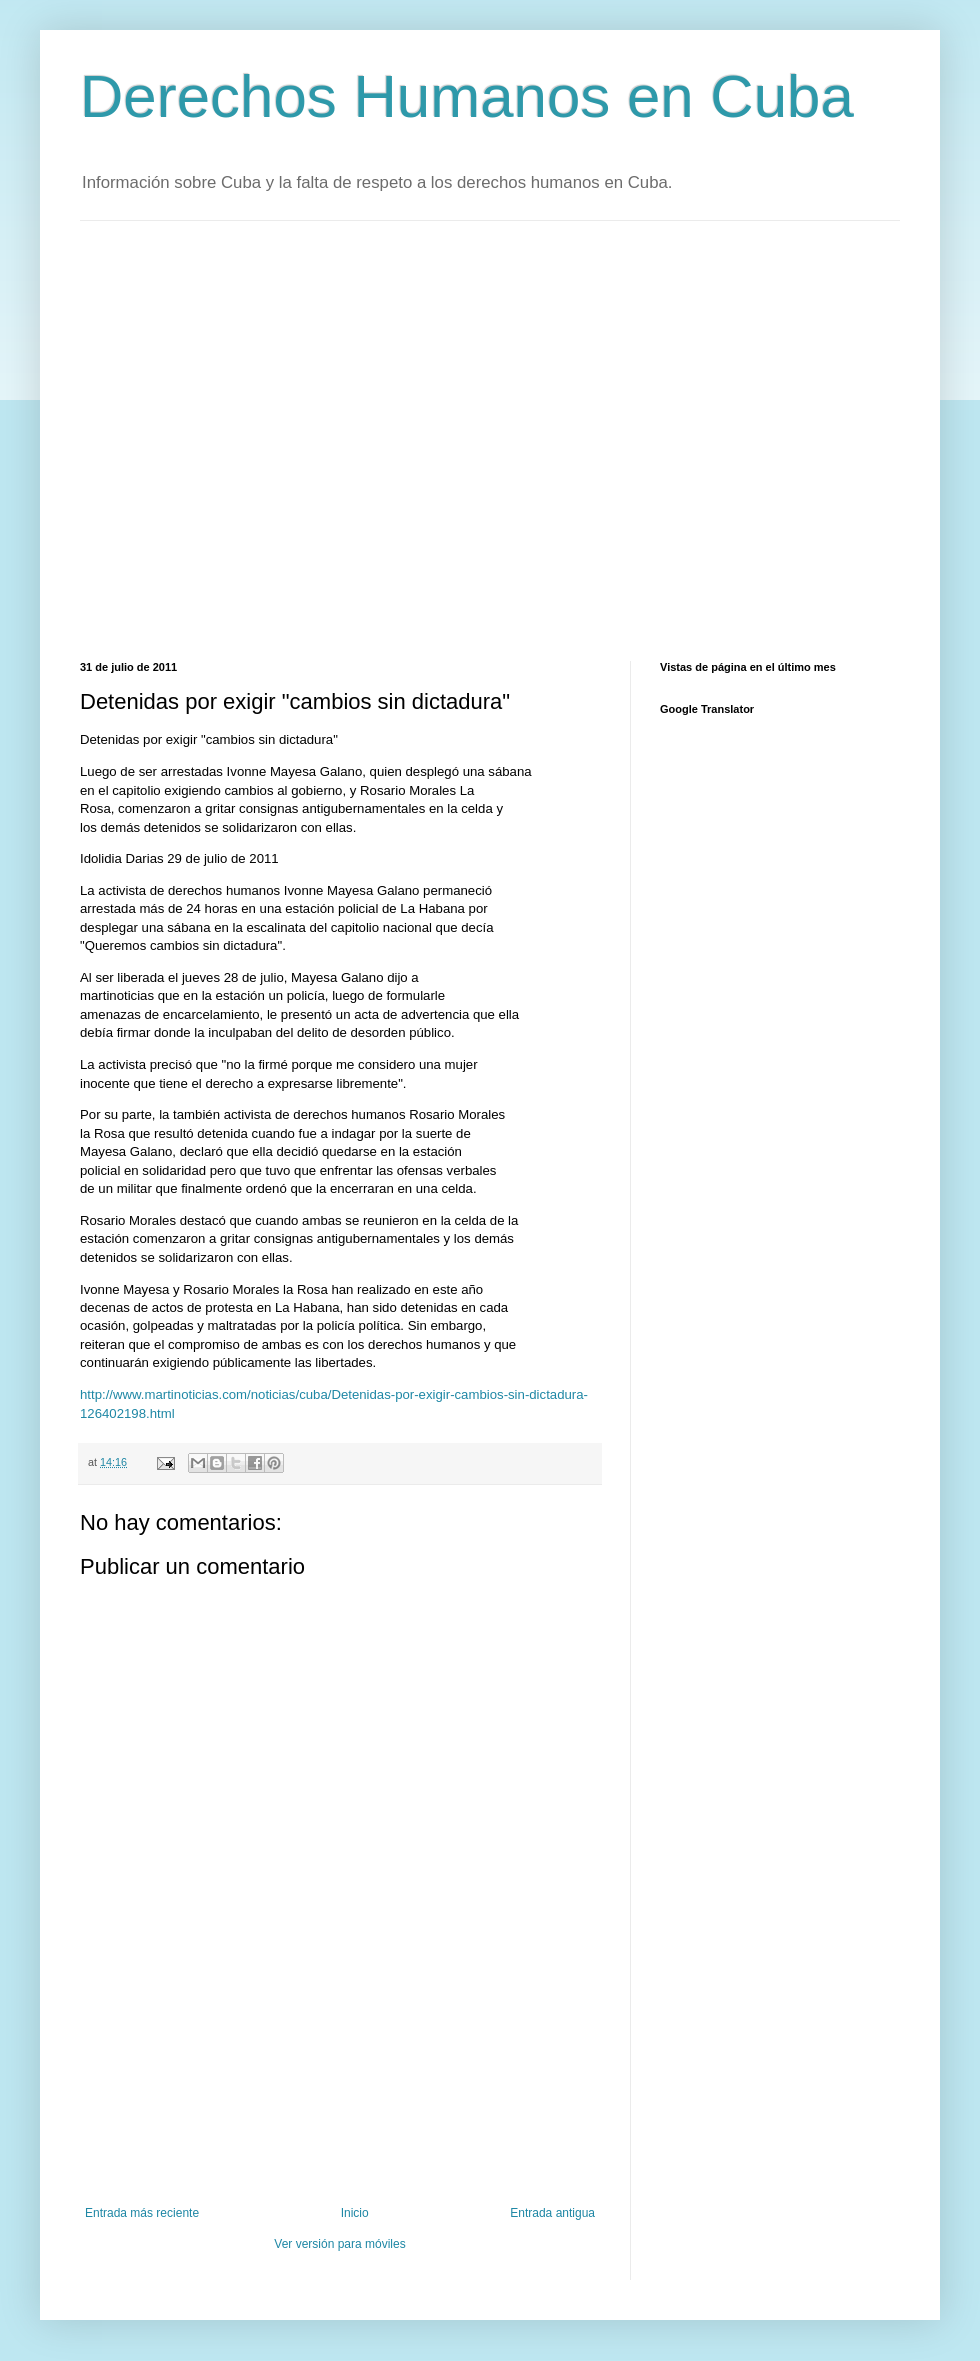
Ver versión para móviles (339, 2244)
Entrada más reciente (142, 2213)
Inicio (355, 2213)
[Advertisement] (187, 438)
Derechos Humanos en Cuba (467, 96)
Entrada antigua (552, 2213)
